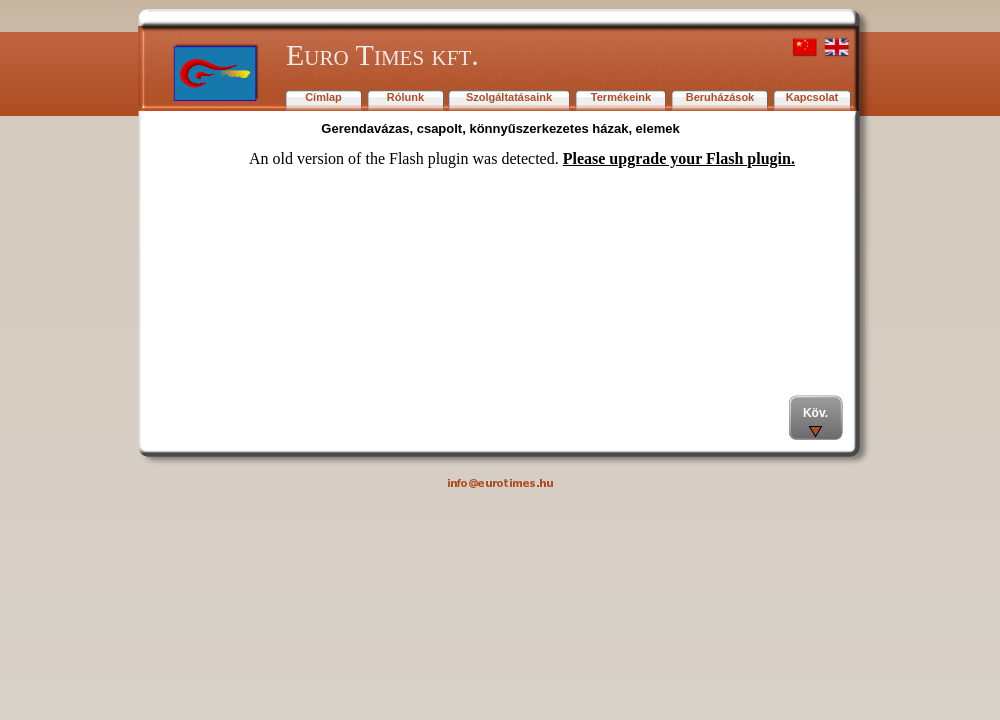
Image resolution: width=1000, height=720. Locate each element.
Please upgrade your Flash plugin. (679, 158)
